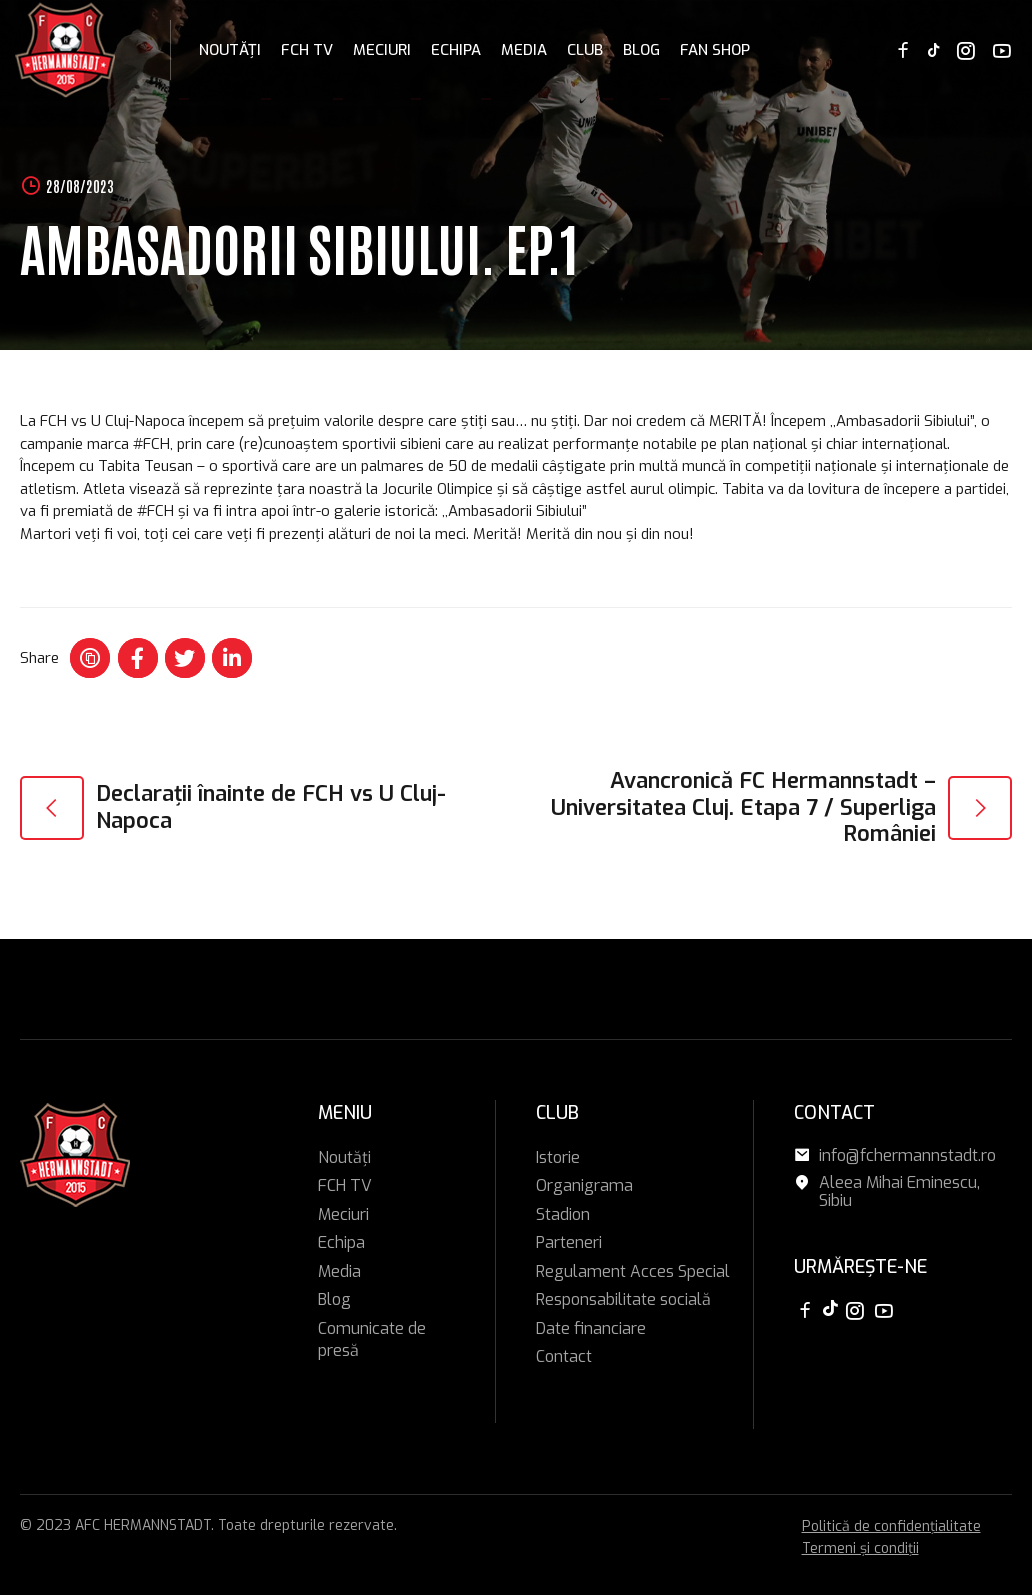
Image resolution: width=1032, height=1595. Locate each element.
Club (585, 50)
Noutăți (230, 50)
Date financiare (591, 1328)
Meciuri (382, 50)
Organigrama (584, 1185)
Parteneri (569, 1242)
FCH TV (307, 50)
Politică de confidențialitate (891, 1526)
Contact (564, 1356)
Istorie (558, 1157)
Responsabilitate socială (623, 1299)
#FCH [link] (151, 444)
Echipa (456, 50)
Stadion (563, 1214)
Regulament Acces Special (633, 1271)
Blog (641, 50)
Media (524, 50)
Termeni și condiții (860, 1548)
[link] (112, 421)
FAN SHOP (715, 50)
